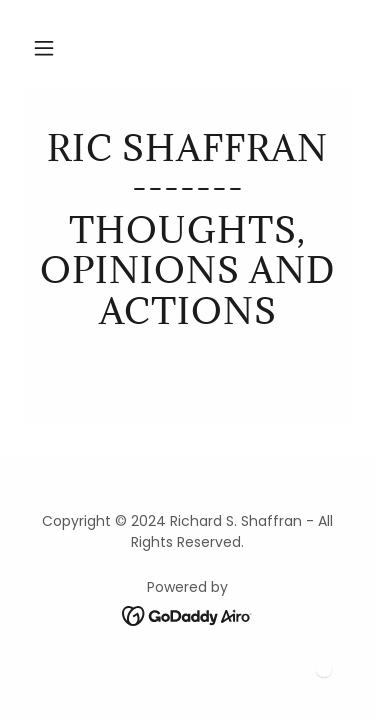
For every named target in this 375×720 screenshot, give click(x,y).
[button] (44, 48)
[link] (187, 230)
